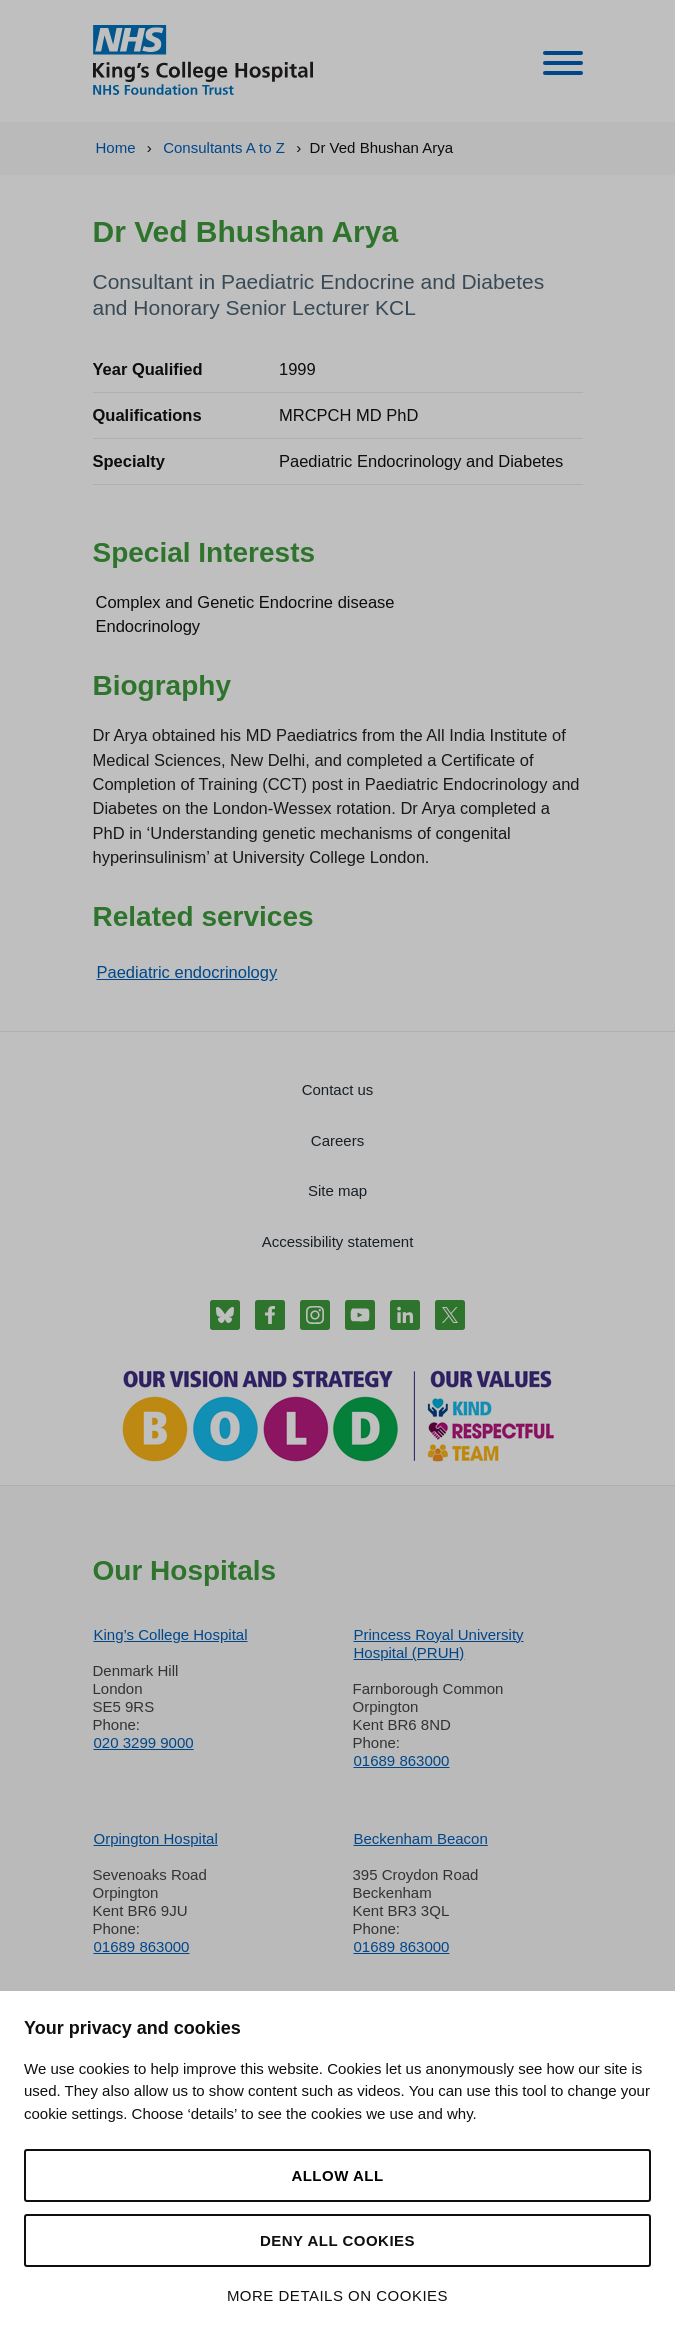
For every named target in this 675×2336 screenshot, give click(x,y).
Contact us (338, 1089)
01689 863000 (402, 1760)
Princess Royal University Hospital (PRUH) (439, 1643)
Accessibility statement (338, 1241)
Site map (337, 1190)
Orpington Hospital (156, 1838)
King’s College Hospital (171, 1634)
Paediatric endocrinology (187, 972)
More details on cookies (337, 2295)
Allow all (337, 2175)
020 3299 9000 (144, 1742)
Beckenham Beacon (421, 1838)
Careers (337, 1140)
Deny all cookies (337, 2240)
